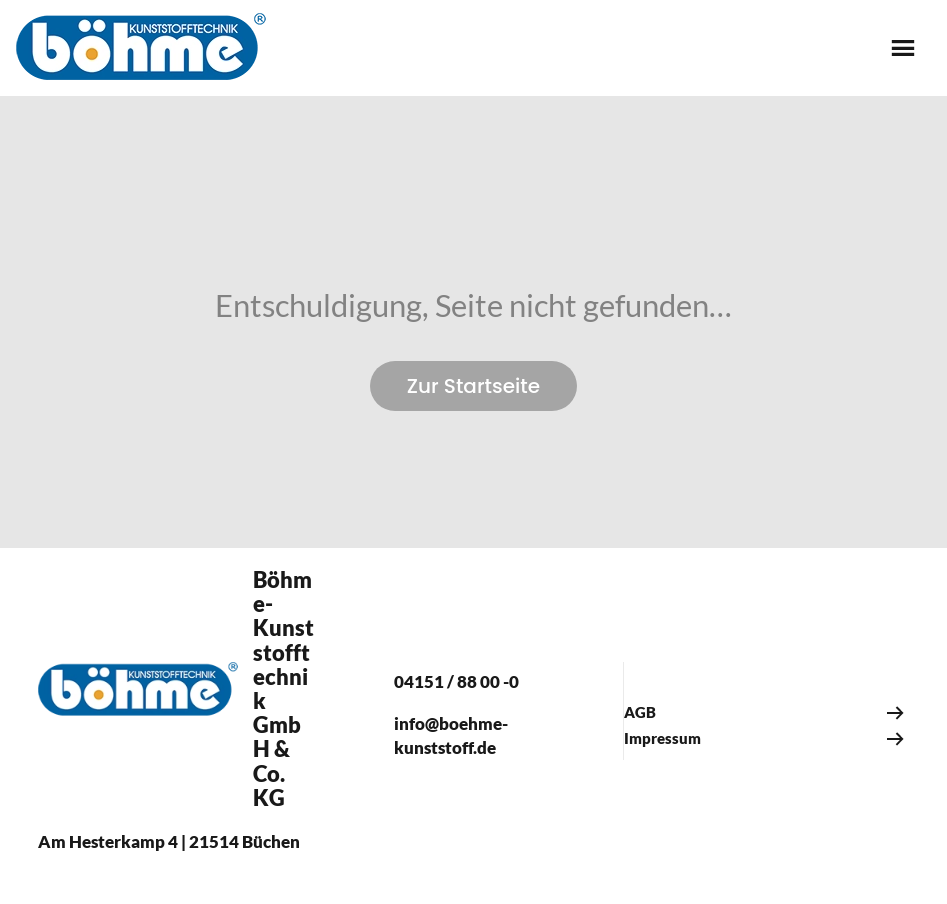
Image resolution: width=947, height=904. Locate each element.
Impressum (662, 738)
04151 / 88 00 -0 (456, 681)
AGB (640, 712)
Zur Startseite (473, 386)
